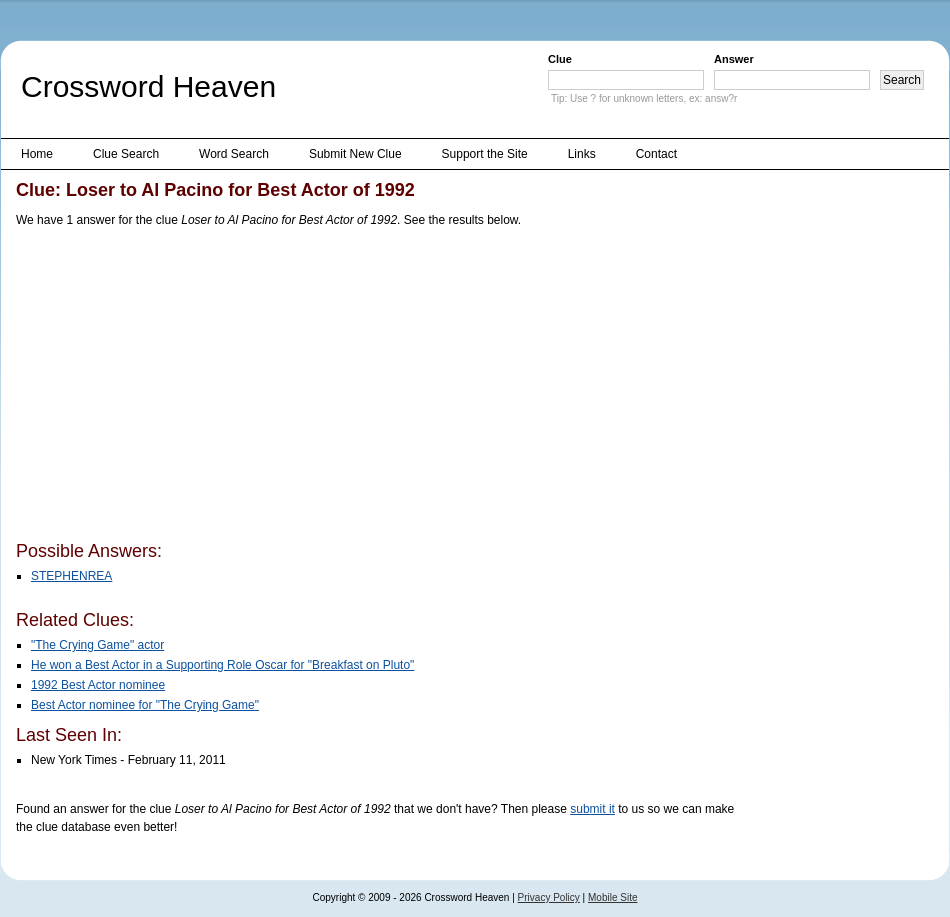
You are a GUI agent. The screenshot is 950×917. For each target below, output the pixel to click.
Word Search (234, 154)
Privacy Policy (549, 897)
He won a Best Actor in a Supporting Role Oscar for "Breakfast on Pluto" (222, 665)
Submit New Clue (355, 154)
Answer (734, 59)
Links (582, 154)
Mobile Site (612, 897)
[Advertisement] (277, 388)
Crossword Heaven (148, 86)
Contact (656, 154)
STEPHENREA (71, 576)
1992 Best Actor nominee (98, 685)
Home (37, 154)
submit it (592, 809)
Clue (560, 59)
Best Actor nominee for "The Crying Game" (145, 705)
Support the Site (485, 154)
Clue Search (126, 154)
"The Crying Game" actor (97, 645)
